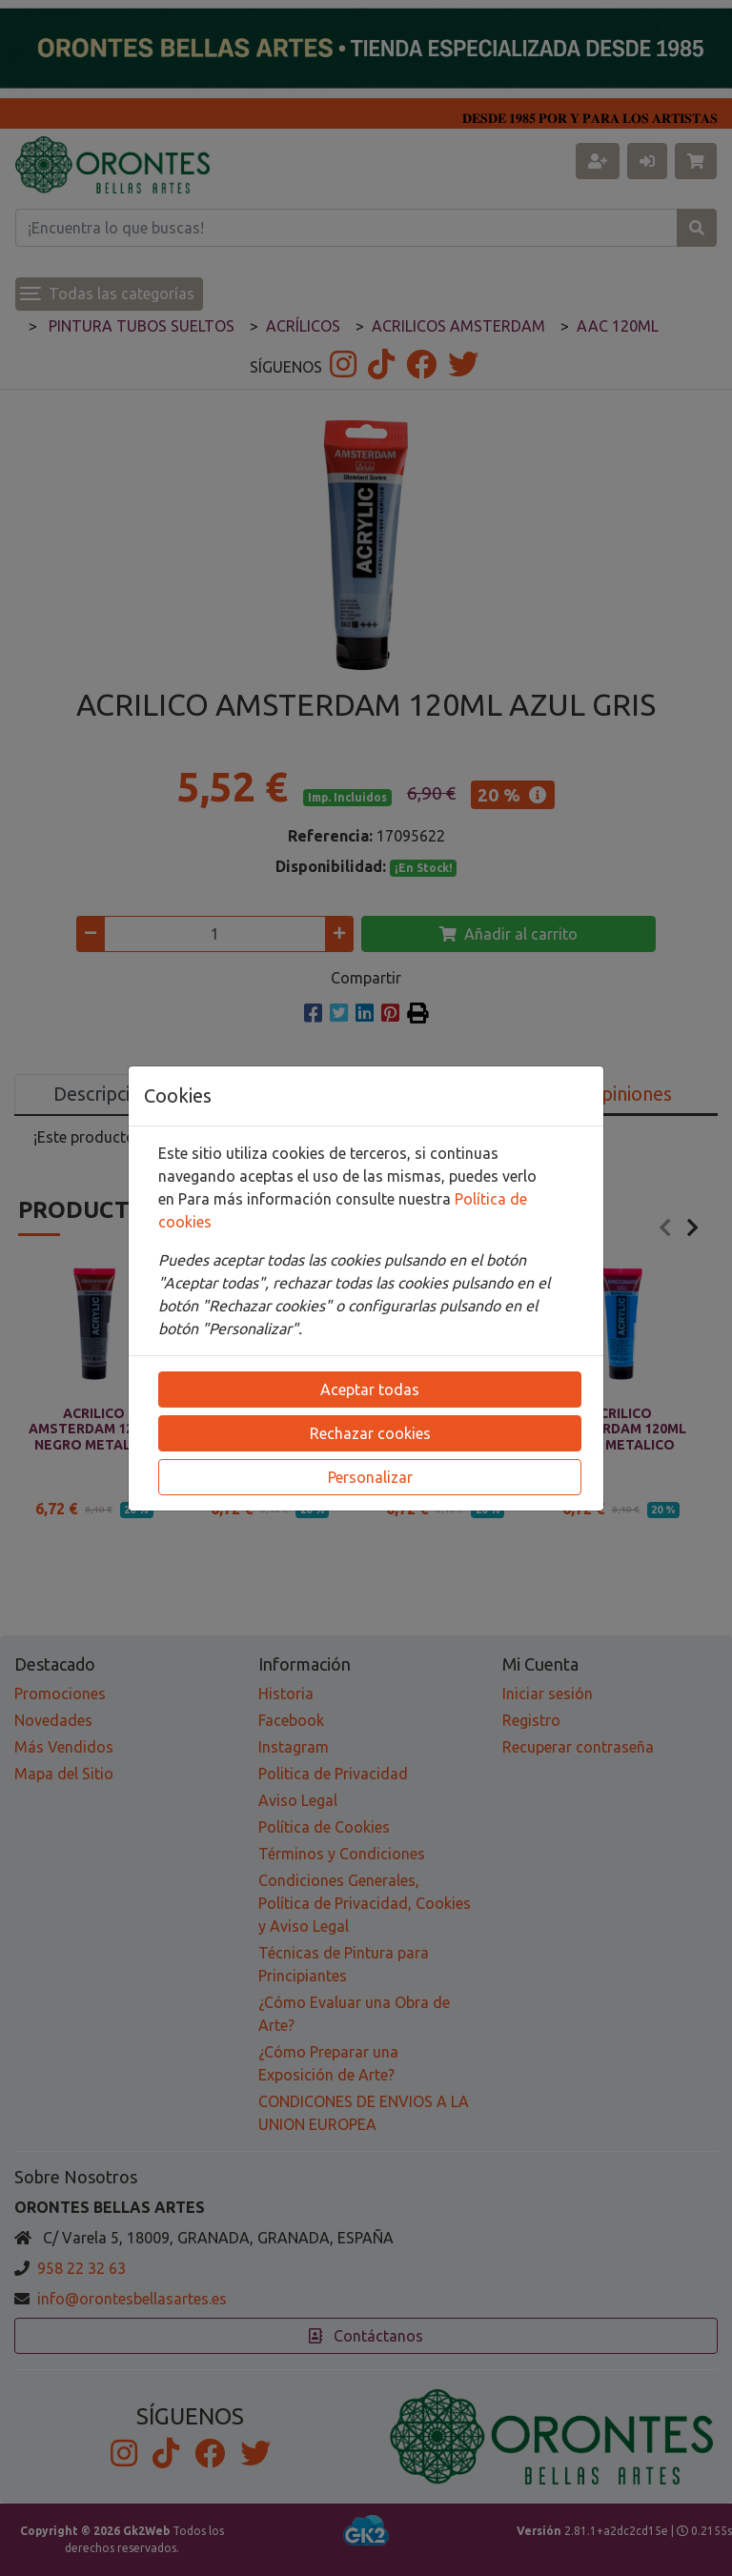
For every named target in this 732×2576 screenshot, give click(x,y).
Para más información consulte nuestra (316, 1198)
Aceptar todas (369, 1389)
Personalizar (370, 1477)
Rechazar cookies (370, 1433)
